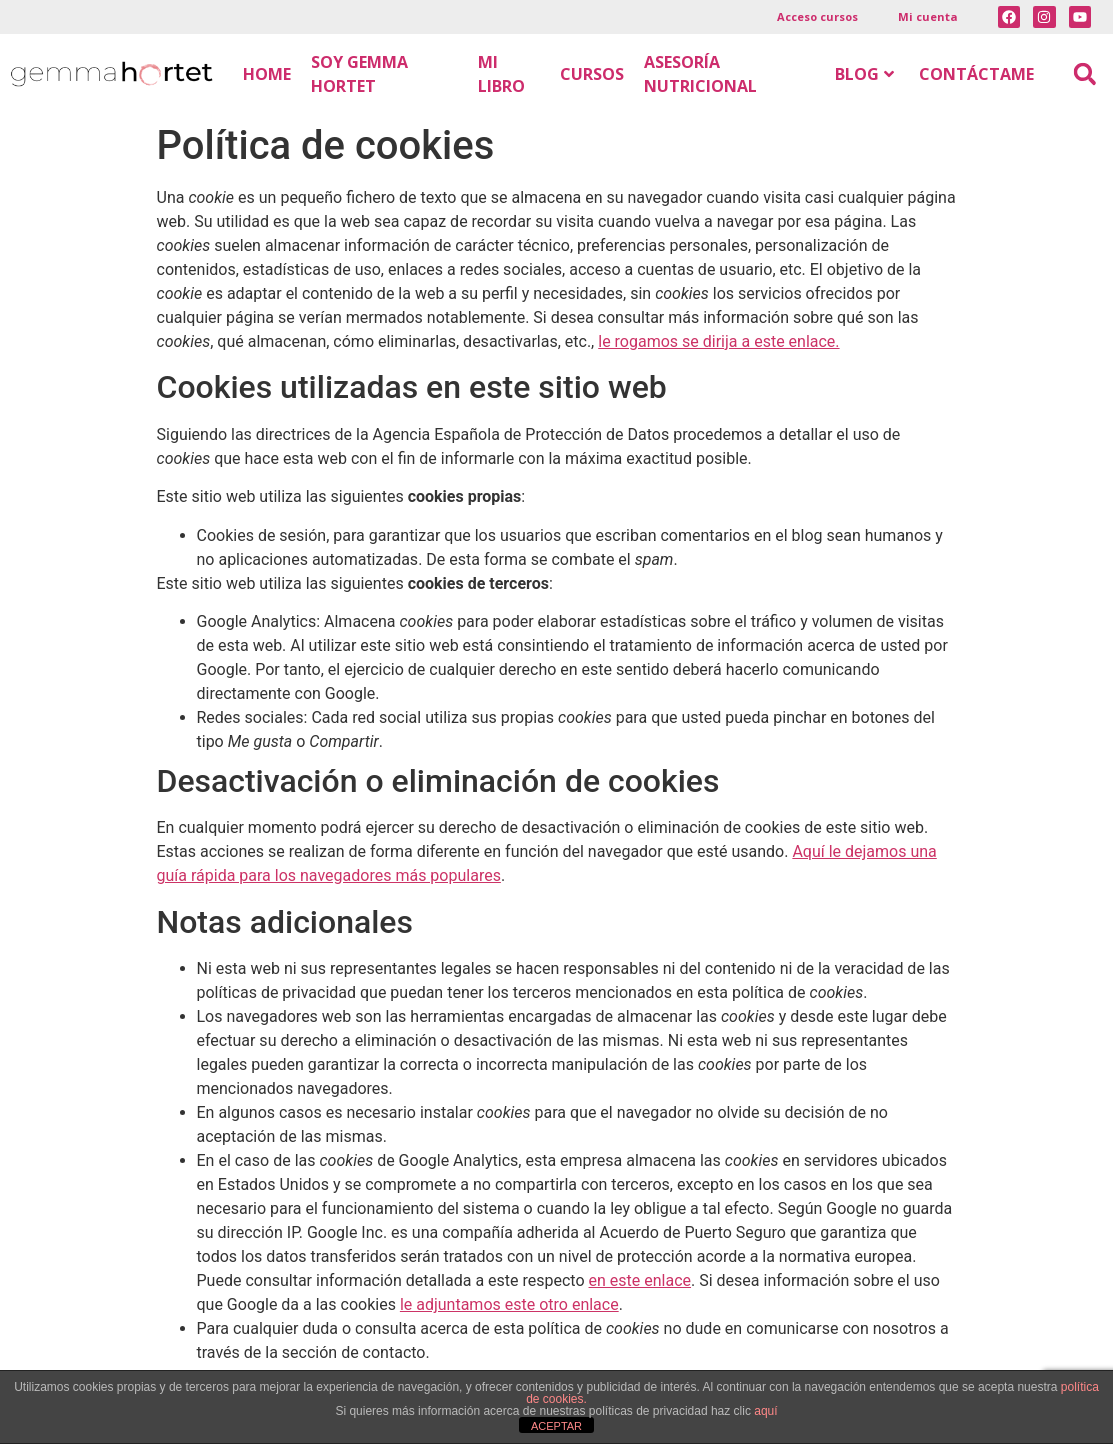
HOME (267, 74)
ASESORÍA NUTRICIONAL (700, 74)
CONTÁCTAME (976, 74)
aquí (765, 1411)
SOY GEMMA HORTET (359, 74)
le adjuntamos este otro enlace (509, 1304)
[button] (1084, 74)
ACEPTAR (556, 1426)
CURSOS (592, 74)
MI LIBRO (501, 74)
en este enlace (640, 1280)
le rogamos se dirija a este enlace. (718, 341)
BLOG (864, 74)
